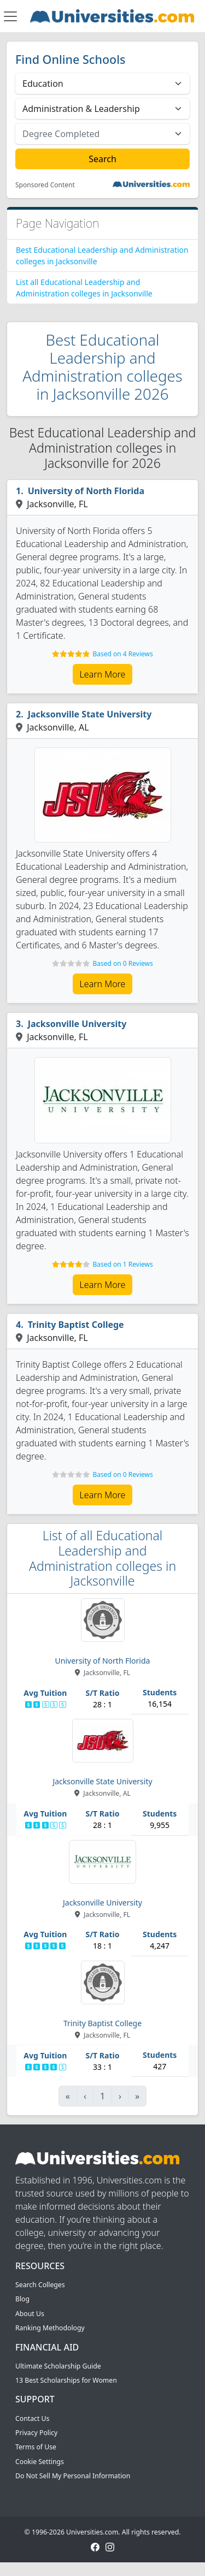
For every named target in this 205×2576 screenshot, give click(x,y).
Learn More (103, 674)
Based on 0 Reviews (122, 963)
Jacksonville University (77, 1024)
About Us (29, 2313)
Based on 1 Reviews (122, 1264)
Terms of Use (35, 2447)
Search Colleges (40, 2284)
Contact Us (32, 2418)
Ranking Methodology (50, 2327)
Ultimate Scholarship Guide (58, 2366)
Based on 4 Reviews (122, 653)
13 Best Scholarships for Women (66, 2380)
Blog (22, 2299)
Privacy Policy (36, 2432)
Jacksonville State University (90, 714)
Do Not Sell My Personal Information (72, 2475)
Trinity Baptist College (76, 1325)
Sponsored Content (45, 185)
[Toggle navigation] (10, 16)
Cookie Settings (39, 2461)
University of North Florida (86, 491)
